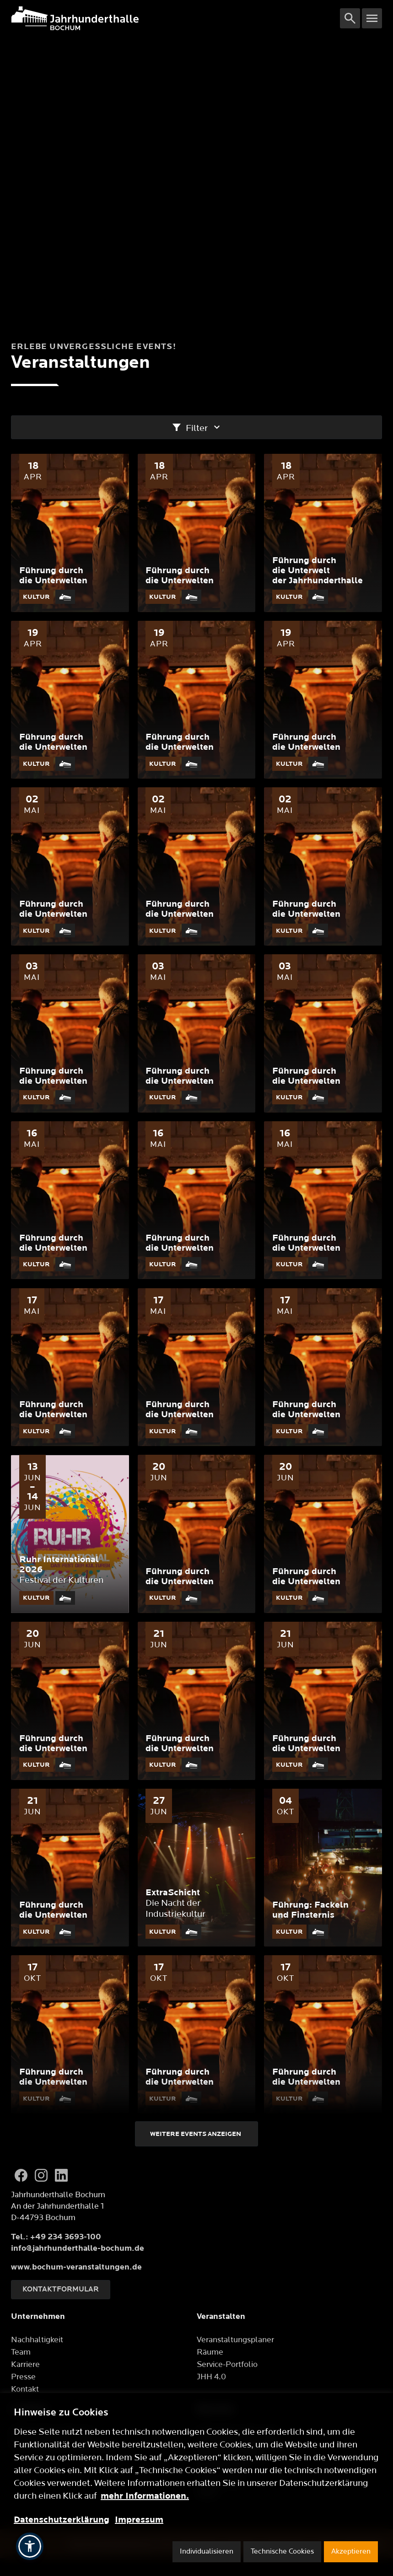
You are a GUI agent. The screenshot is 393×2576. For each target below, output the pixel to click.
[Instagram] (41, 2175)
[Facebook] (21, 2175)
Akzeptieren (351, 2551)
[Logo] (175, 18)
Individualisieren (206, 2551)
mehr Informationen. (145, 2495)
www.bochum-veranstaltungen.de (76, 2267)
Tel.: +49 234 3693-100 (56, 2237)
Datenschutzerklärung (61, 2519)
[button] (29, 2546)
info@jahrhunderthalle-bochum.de (77, 2248)
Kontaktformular (60, 2289)
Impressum (139, 2519)
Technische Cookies (282, 2551)
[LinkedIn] (61, 2175)
